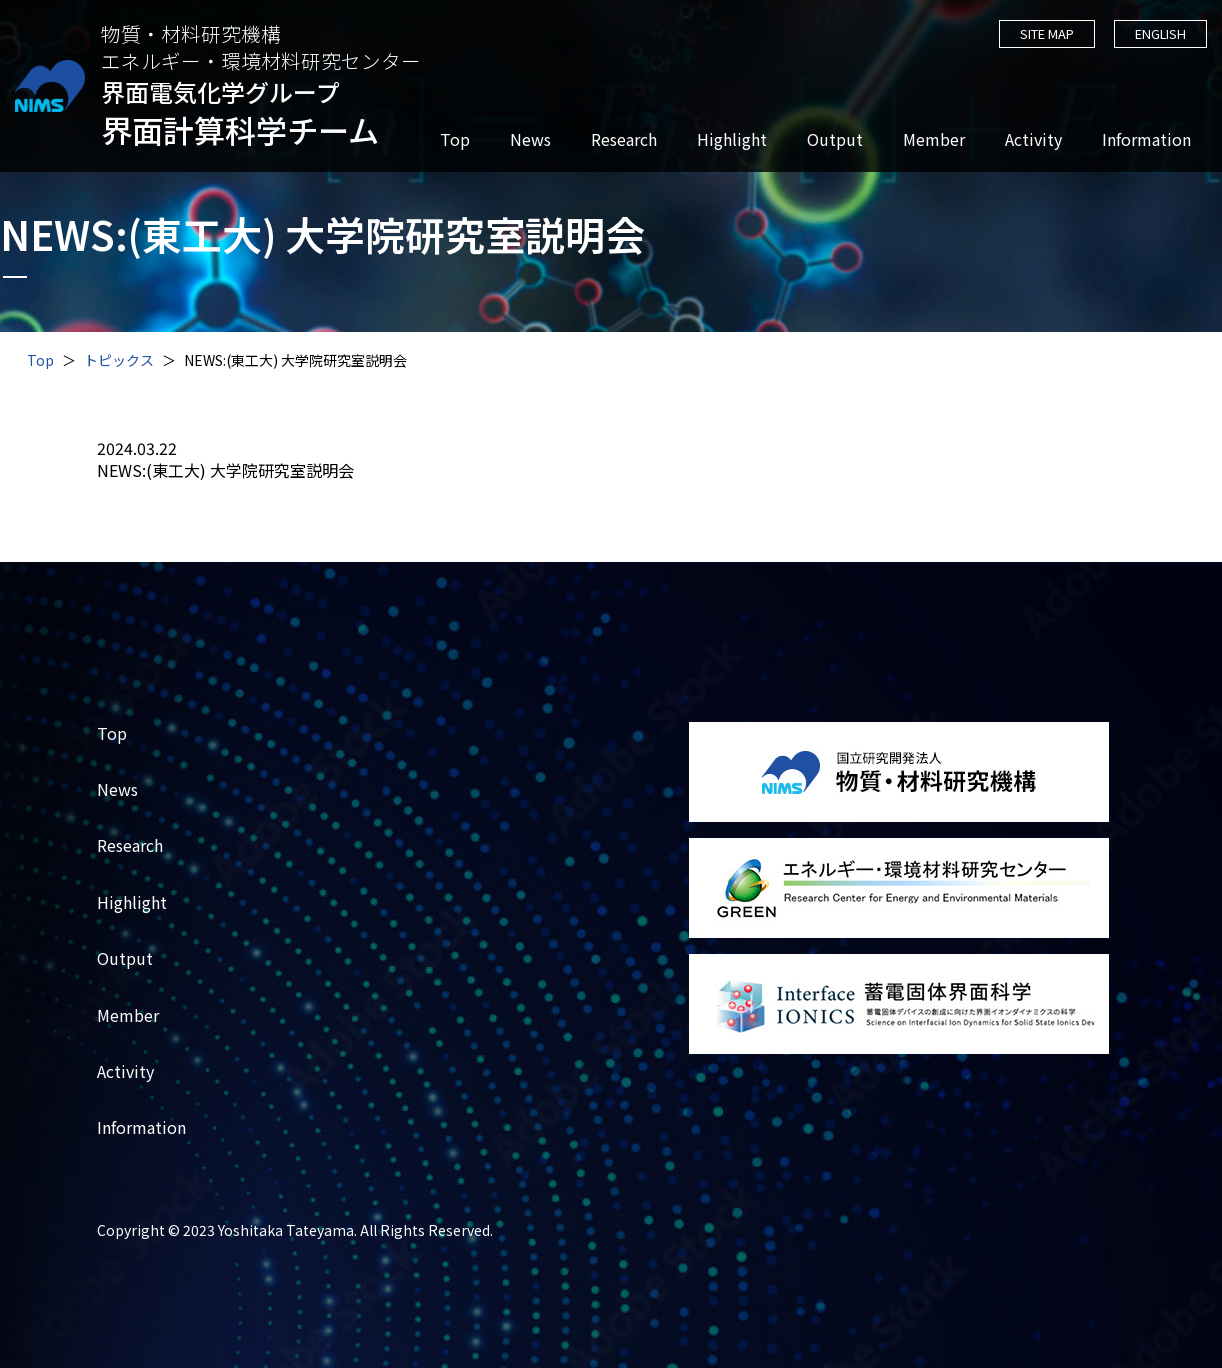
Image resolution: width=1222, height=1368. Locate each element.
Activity (1032, 139)
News (529, 139)
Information (1145, 139)
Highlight (731, 139)
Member (933, 139)
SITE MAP (1045, 33)
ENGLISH (1159, 33)
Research (623, 139)
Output (834, 139)
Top (454, 139)
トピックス (119, 360)
